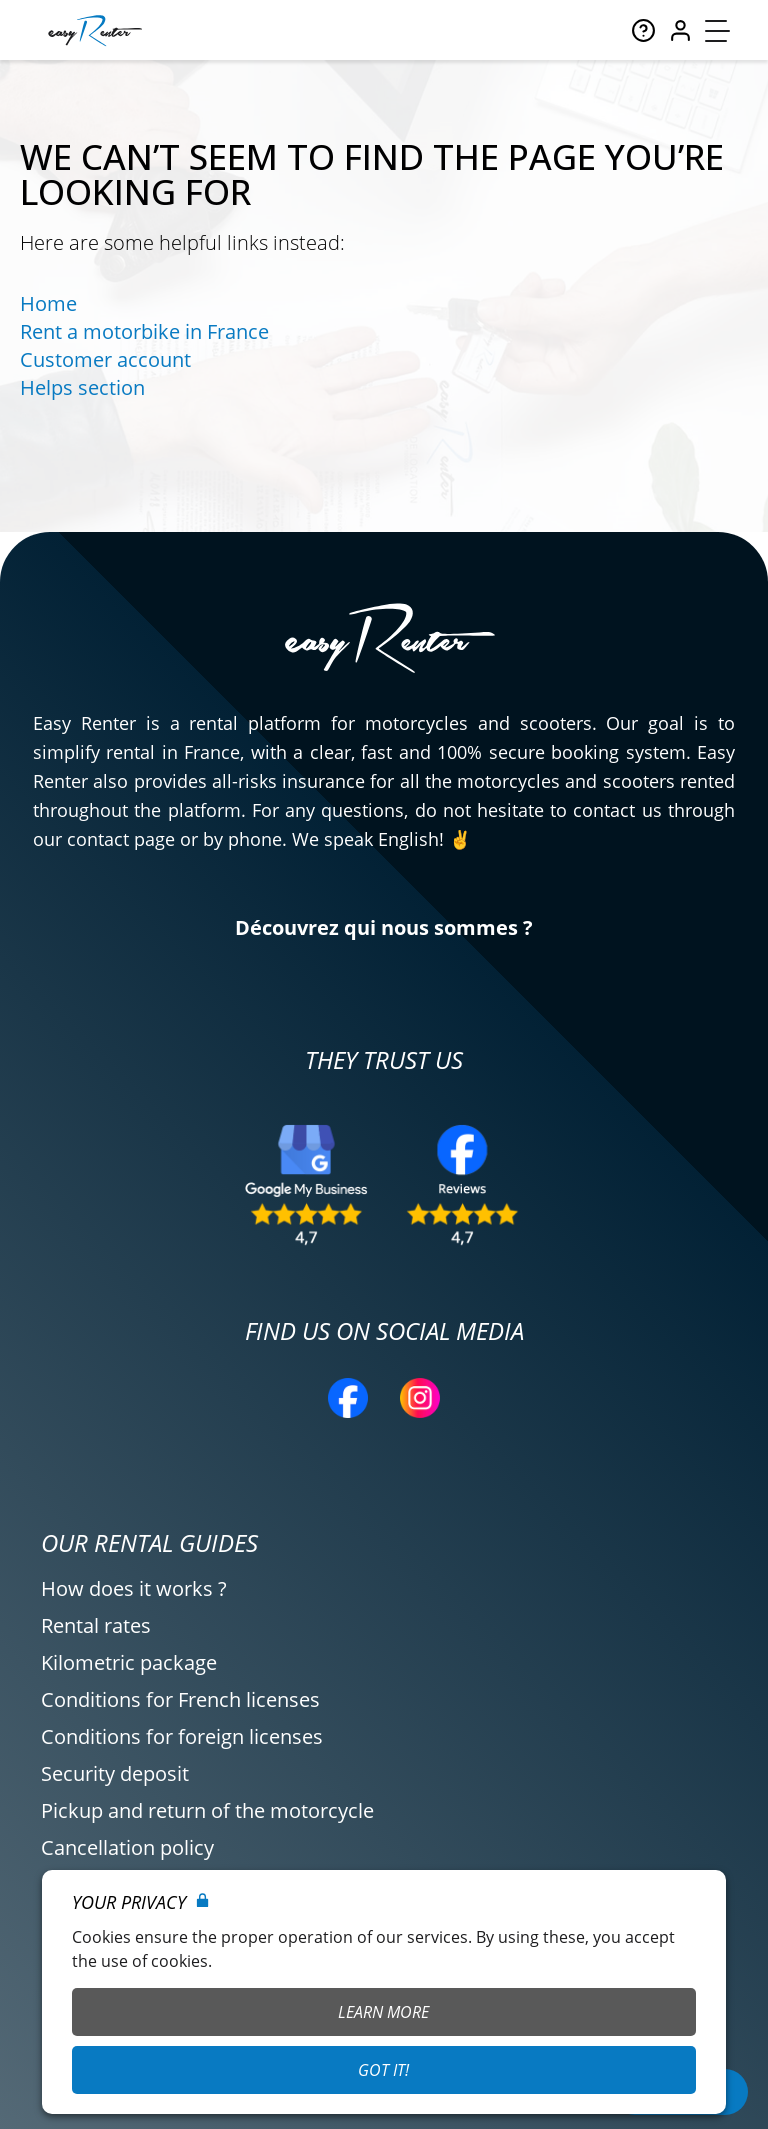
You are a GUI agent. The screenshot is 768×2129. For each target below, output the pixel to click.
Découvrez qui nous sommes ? (384, 927)
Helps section (82, 387)
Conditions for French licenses (180, 1699)
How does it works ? (134, 1588)
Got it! (383, 2070)
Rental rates (96, 1625)
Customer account (105, 359)
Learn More (383, 2012)
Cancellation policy (127, 1847)
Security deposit (115, 1773)
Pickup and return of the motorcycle (207, 1810)
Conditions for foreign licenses (182, 1736)
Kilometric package (129, 1662)
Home (48, 303)
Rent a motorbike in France (144, 331)
